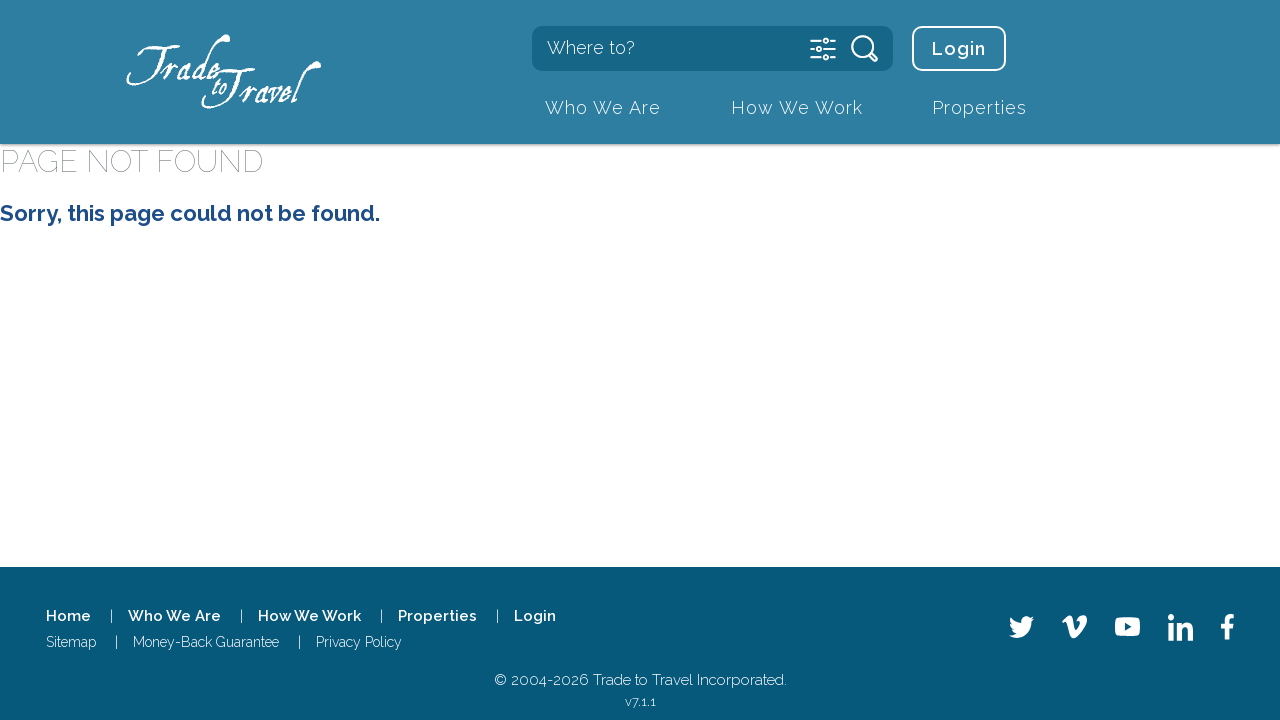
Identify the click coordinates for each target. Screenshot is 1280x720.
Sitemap (71, 642)
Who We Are (603, 107)
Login (959, 48)
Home (68, 616)
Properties (979, 107)
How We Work (797, 107)
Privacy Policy (359, 642)
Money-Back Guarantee (206, 642)
